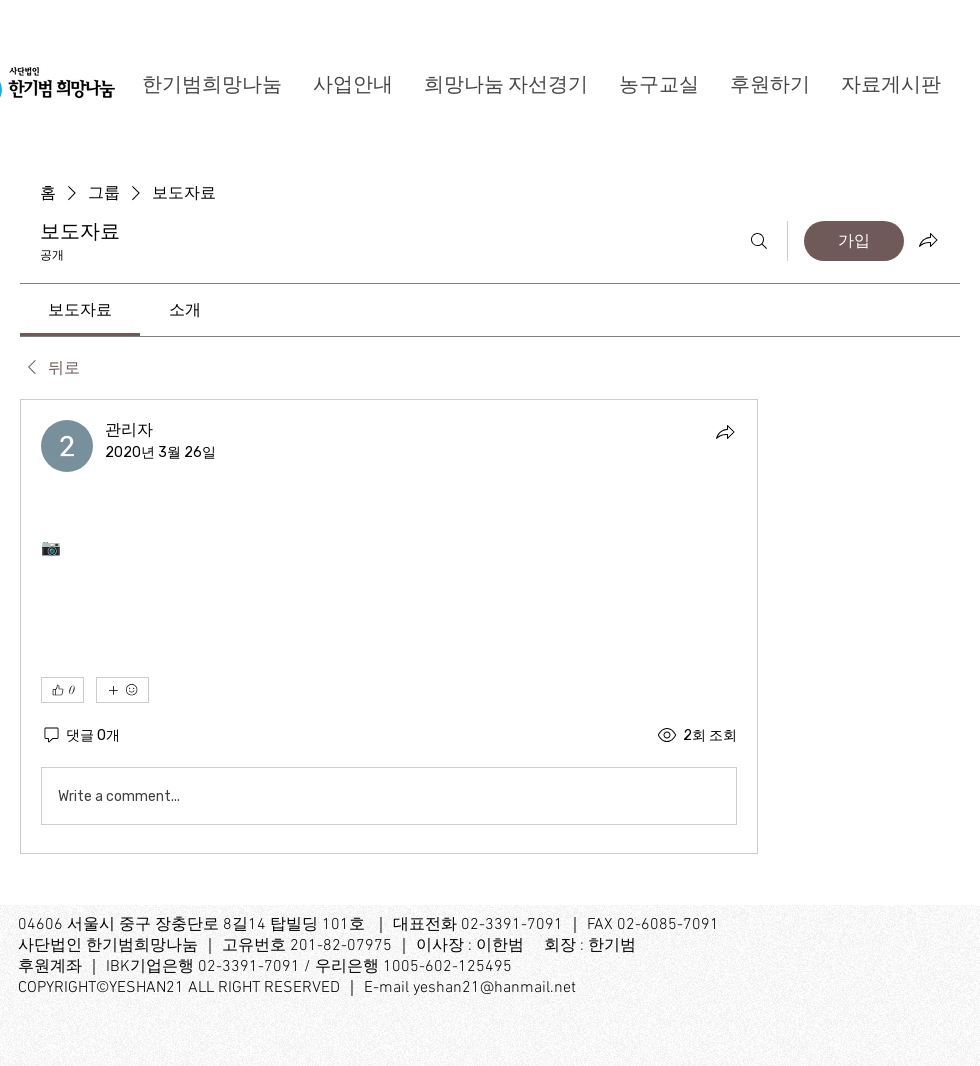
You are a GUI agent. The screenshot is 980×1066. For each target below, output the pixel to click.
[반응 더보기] (122, 690)
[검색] (759, 241)
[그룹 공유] (928, 240)
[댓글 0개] (80, 735)
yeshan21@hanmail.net (494, 988)
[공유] (725, 432)
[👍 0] (62, 690)
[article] (389, 626)
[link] (80, 309)
